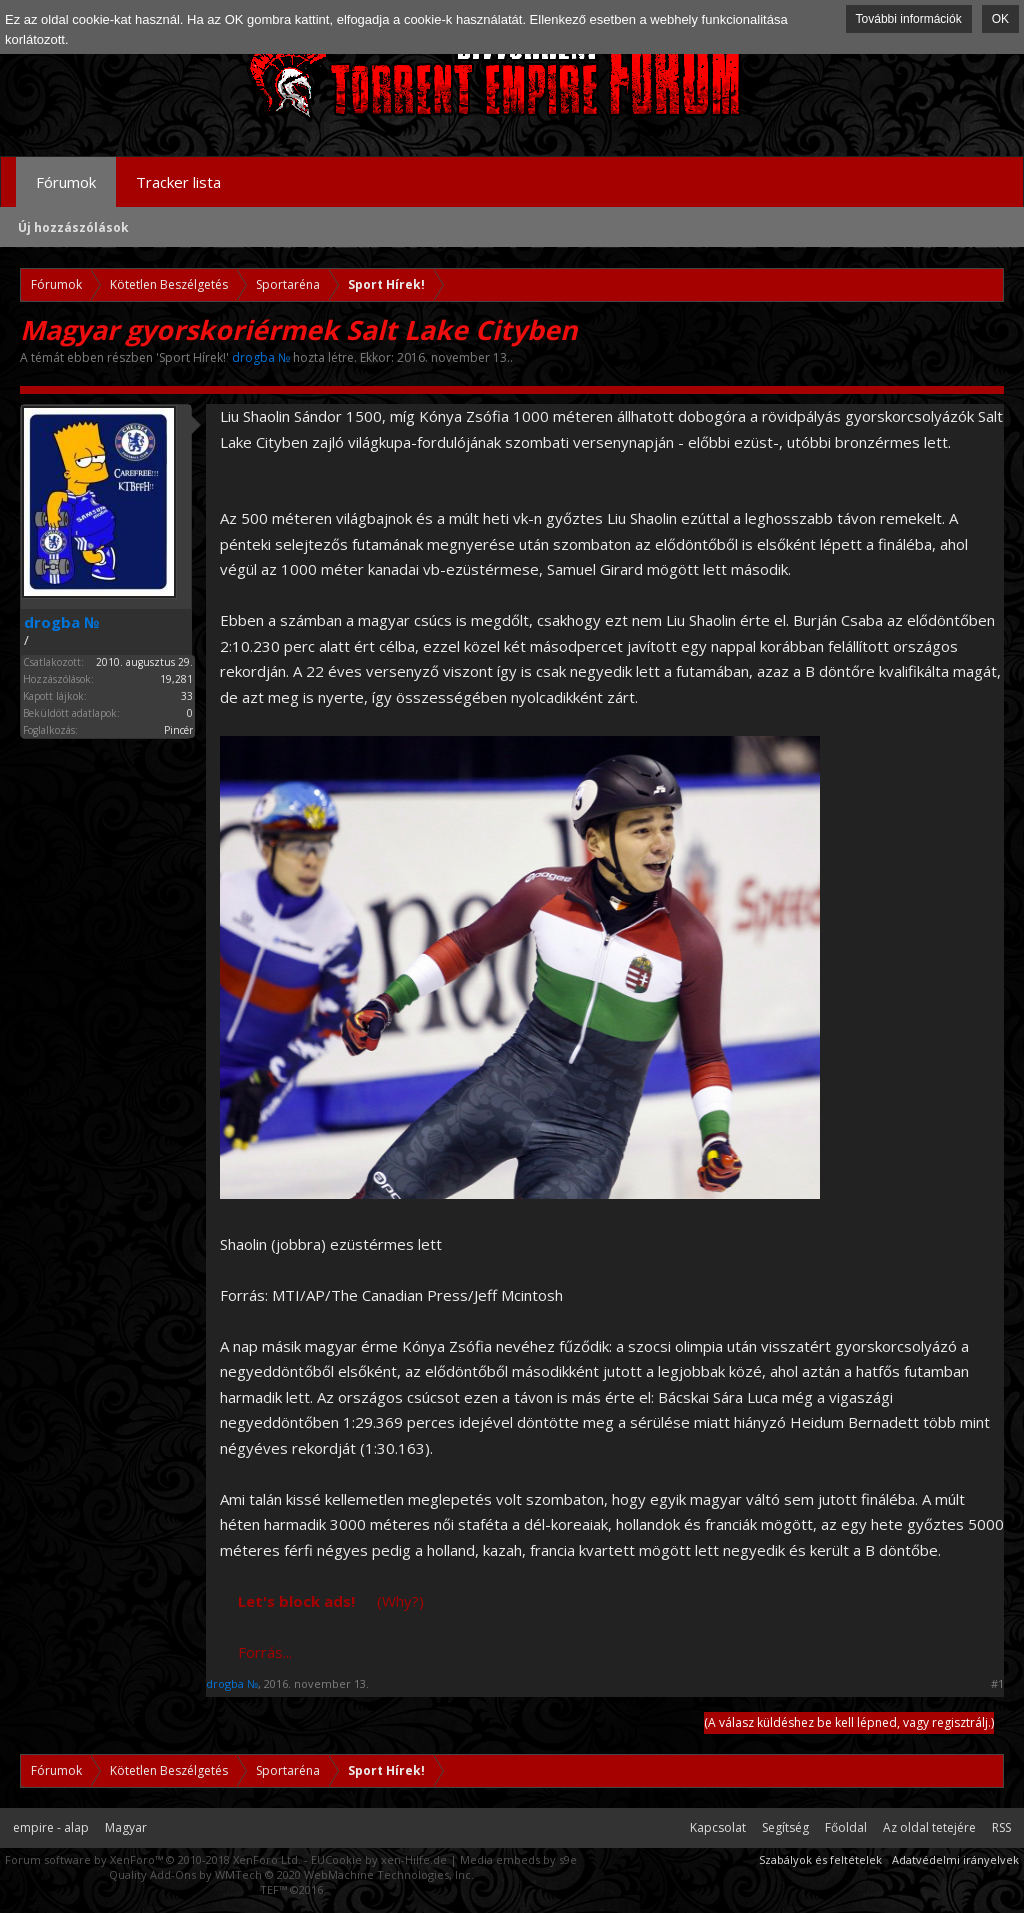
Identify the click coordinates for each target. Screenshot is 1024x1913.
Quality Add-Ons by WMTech (291, 1874)
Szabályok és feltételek (820, 1859)
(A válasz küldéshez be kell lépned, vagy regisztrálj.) (849, 1722)
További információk (909, 19)
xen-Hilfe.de (414, 1859)
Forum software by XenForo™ (153, 1859)
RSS (1001, 1827)
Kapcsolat (718, 1827)
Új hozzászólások (73, 227)
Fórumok (66, 182)
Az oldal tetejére (929, 1827)
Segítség (785, 1827)
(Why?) (400, 1601)
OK (1000, 19)
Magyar (126, 1827)
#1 (997, 1684)
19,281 (176, 679)
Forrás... (265, 1652)
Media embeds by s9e (518, 1859)
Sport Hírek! (192, 357)
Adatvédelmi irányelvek (955, 1859)
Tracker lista (178, 182)
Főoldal (846, 1827)
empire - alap (51, 1827)
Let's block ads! (296, 1601)
